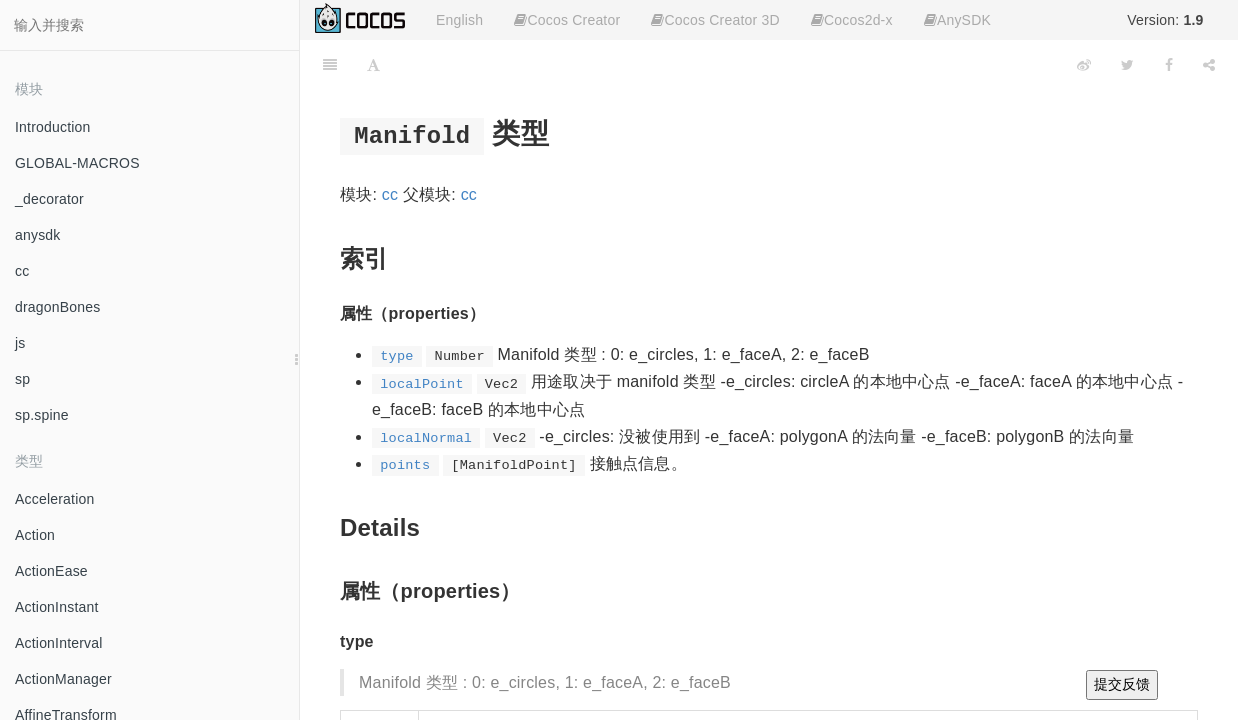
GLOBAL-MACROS (77, 163)
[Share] (1209, 65)
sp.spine (42, 415)
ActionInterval (59, 643)
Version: (1165, 20)
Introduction (53, 127)
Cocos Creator (567, 20)
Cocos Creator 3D (715, 20)
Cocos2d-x (852, 20)
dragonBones (58, 307)
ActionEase (51, 571)
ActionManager (63, 679)
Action (35, 535)
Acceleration (54, 499)
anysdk (38, 235)
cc (22, 271)
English (459, 20)
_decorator (49, 199)
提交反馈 (1122, 684)
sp (22, 379)
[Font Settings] (373, 65)
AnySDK (957, 20)
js (20, 343)
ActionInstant (57, 607)
